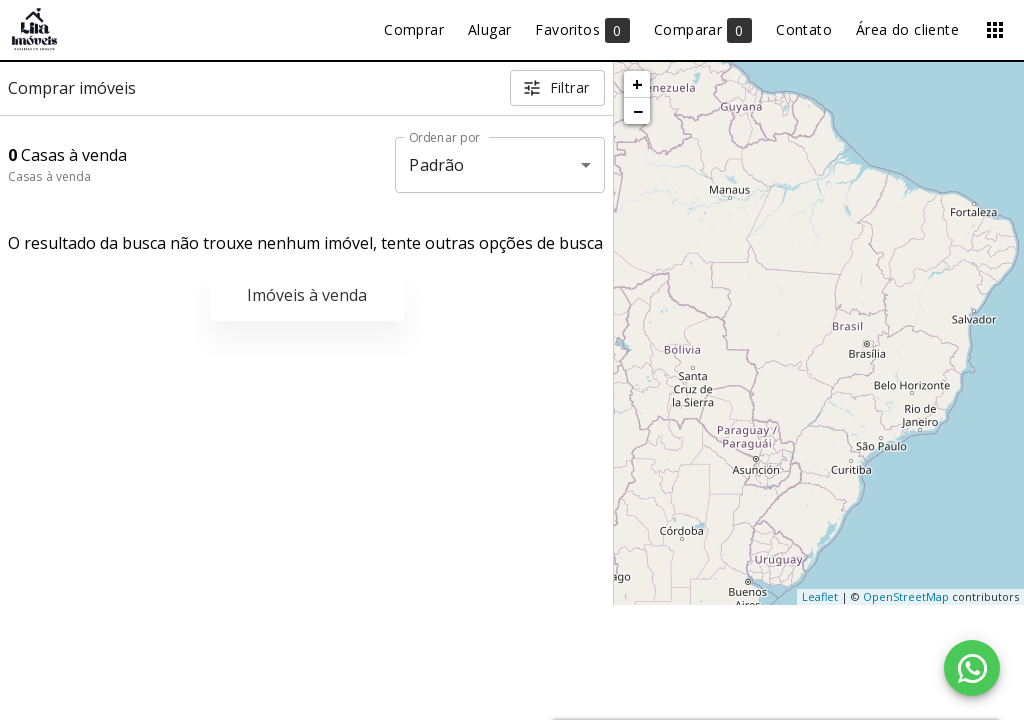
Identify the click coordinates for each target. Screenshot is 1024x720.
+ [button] (637, 84)
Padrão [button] (436, 165)
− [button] (638, 111)
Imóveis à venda (307, 295)
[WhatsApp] (972, 668)
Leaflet (820, 596)
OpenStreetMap (906, 596)
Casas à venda (49, 176)
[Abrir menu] (995, 30)
